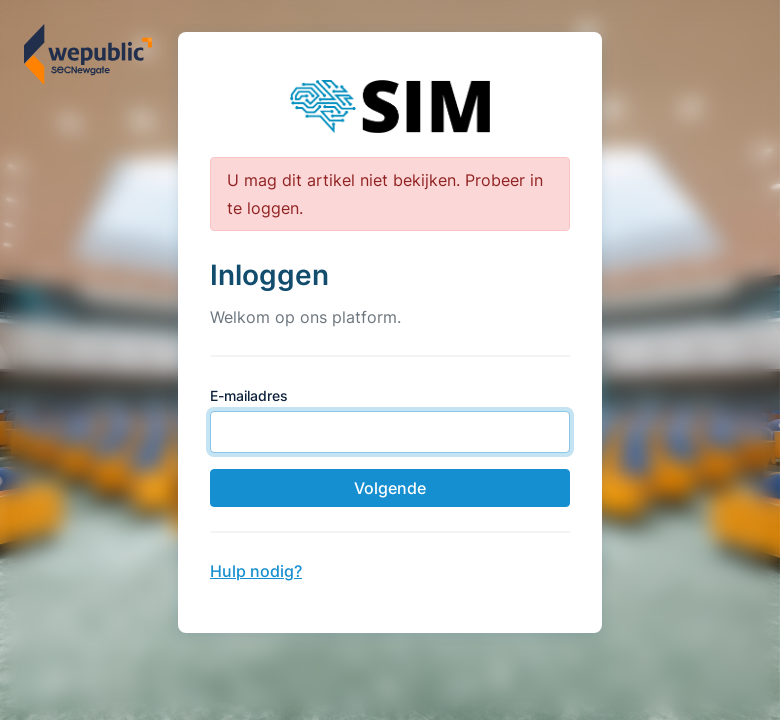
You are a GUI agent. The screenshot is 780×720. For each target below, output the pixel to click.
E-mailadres (249, 396)
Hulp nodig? (256, 571)
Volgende (390, 488)
